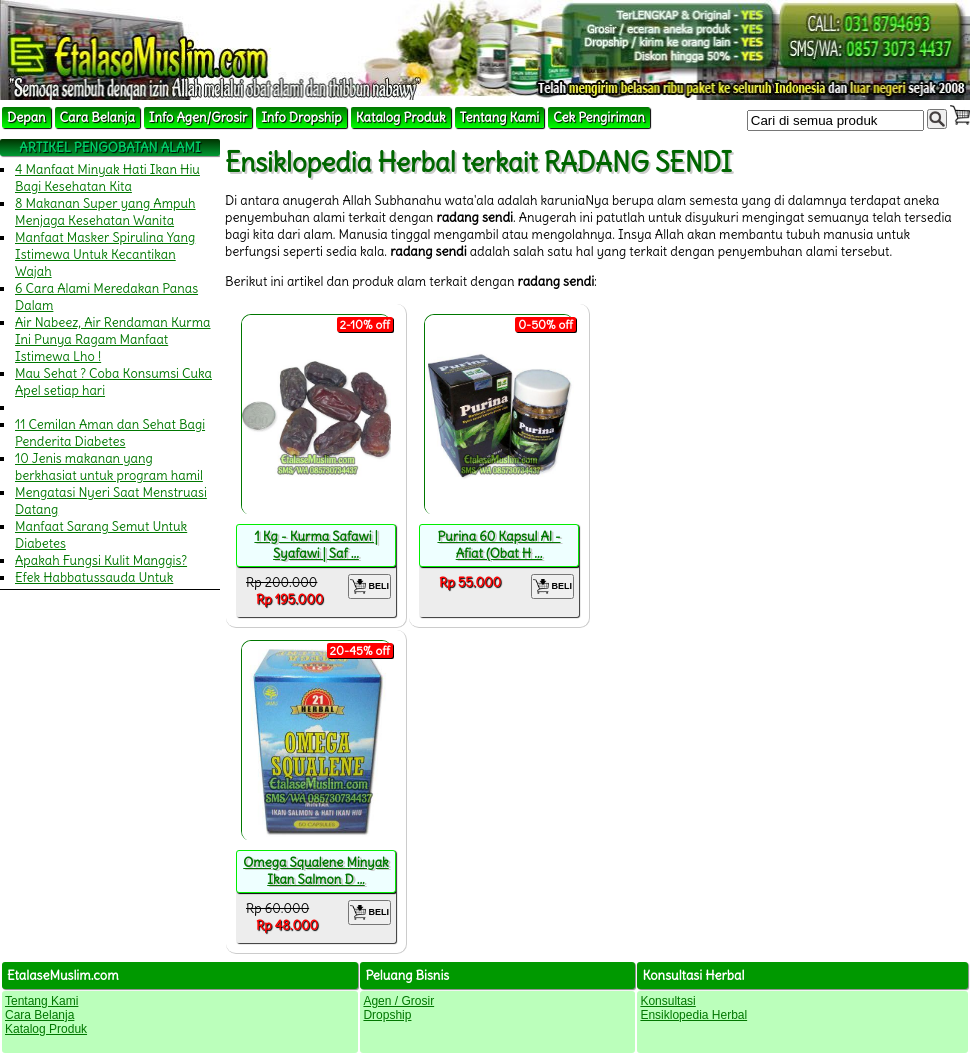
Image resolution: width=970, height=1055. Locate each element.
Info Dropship (301, 117)
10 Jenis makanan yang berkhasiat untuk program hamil (109, 467)
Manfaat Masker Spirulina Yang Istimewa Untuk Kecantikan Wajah (105, 254)
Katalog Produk (401, 117)
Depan (26, 117)
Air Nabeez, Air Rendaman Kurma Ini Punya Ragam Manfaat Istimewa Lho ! (113, 339)
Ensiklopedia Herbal (693, 1015)
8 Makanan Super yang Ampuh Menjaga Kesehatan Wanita (105, 212)
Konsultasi (667, 1001)
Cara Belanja (97, 117)
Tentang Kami (500, 117)
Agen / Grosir (398, 1001)
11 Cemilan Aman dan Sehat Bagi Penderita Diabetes (110, 433)
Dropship (387, 1015)
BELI (369, 586)
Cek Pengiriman (599, 117)
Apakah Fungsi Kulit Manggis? (101, 560)
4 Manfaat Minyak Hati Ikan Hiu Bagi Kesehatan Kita (107, 178)
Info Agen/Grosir (198, 117)
